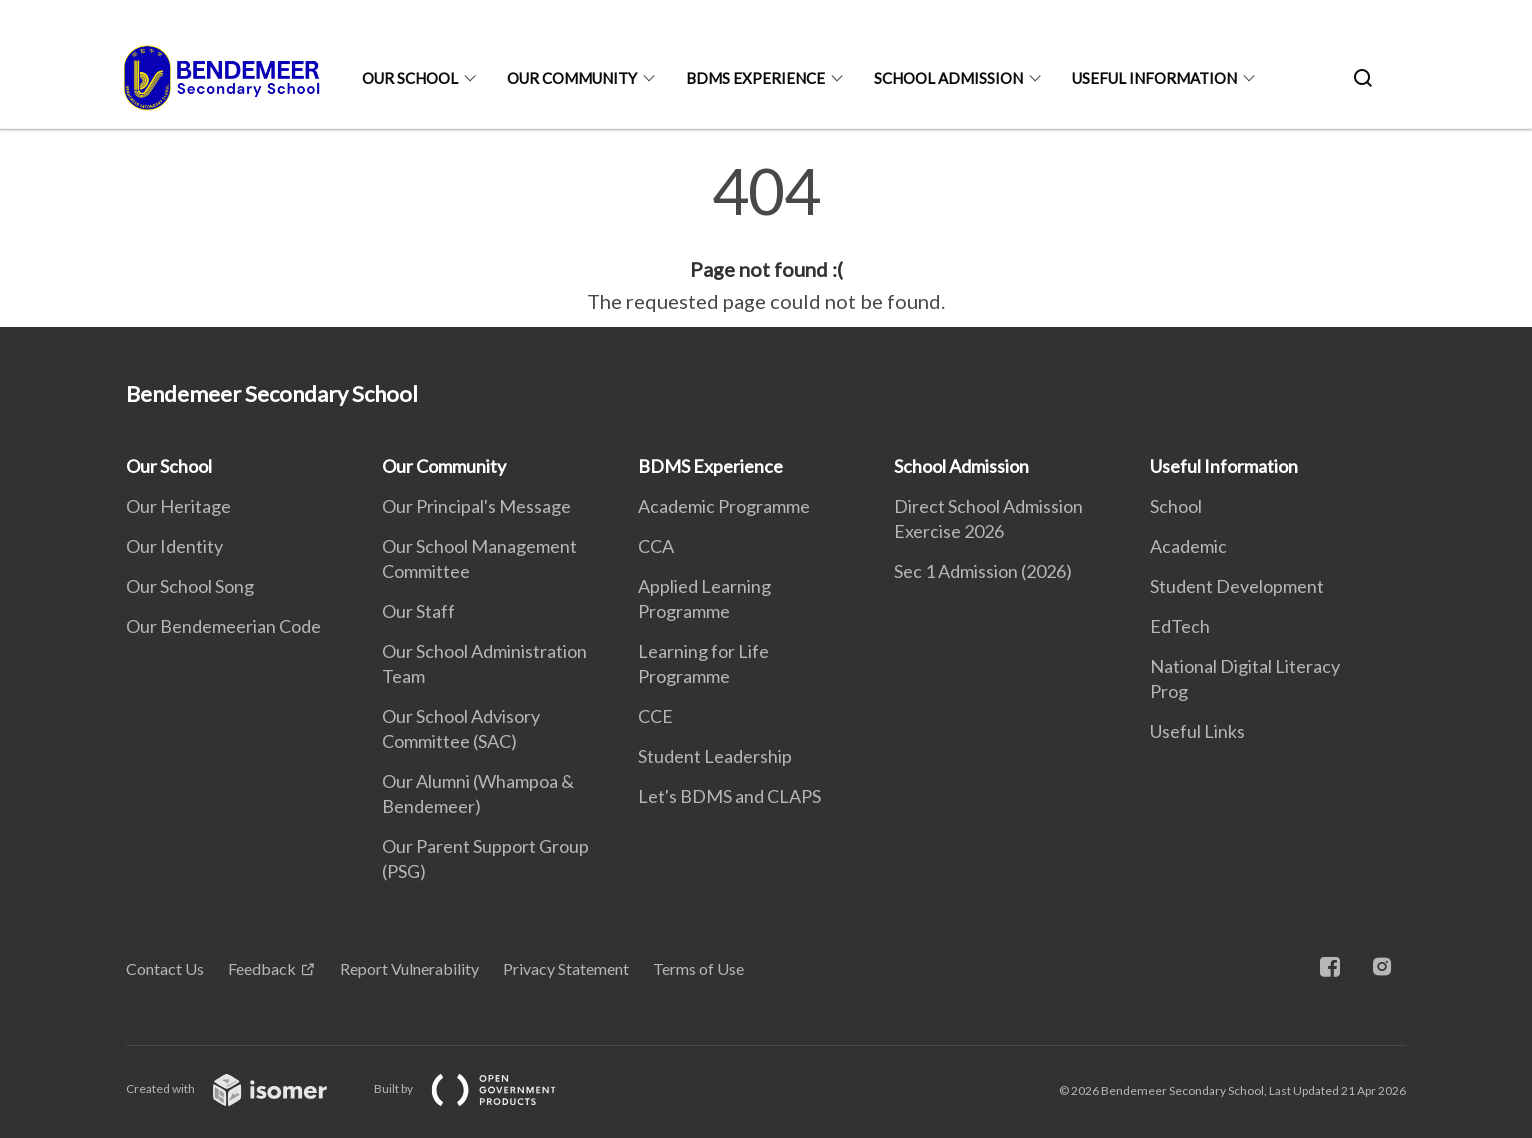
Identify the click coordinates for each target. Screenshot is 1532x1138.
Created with (242, 1088)
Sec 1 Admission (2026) (983, 571)
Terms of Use (698, 968)
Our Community (572, 78)
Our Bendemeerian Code (223, 626)
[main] (766, 238)
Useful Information (1154, 78)
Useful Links (1197, 731)
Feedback (262, 968)
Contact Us (165, 968)
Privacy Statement (566, 968)
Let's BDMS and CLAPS (729, 796)
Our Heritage (178, 506)
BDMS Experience (755, 78)
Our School (410, 78)
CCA (656, 546)
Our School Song (190, 586)
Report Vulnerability (409, 968)
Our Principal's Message (476, 506)
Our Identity (174, 546)
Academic (1188, 546)
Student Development (1237, 586)
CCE (655, 716)
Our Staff (418, 611)
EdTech (1180, 626)
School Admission (948, 78)
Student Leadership (715, 756)
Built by (481, 1088)
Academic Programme (724, 506)
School (1176, 506)
